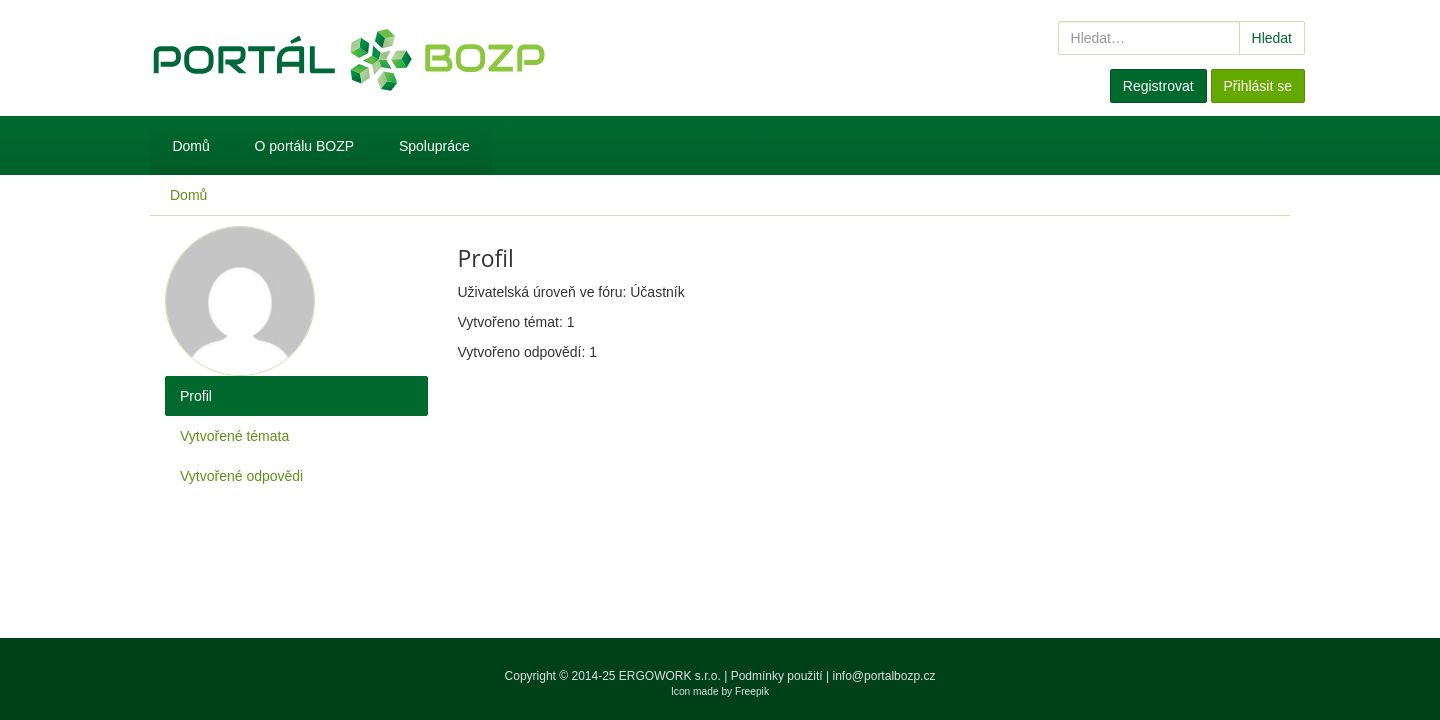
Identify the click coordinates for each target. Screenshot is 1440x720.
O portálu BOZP (305, 146)
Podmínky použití (777, 676)
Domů (190, 146)
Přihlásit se (1258, 86)
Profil (196, 396)
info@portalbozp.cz (884, 676)
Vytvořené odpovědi (241, 476)
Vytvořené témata (234, 436)
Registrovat (1158, 86)
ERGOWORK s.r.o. (671, 676)
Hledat (1272, 38)
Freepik (752, 691)
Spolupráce (434, 146)
